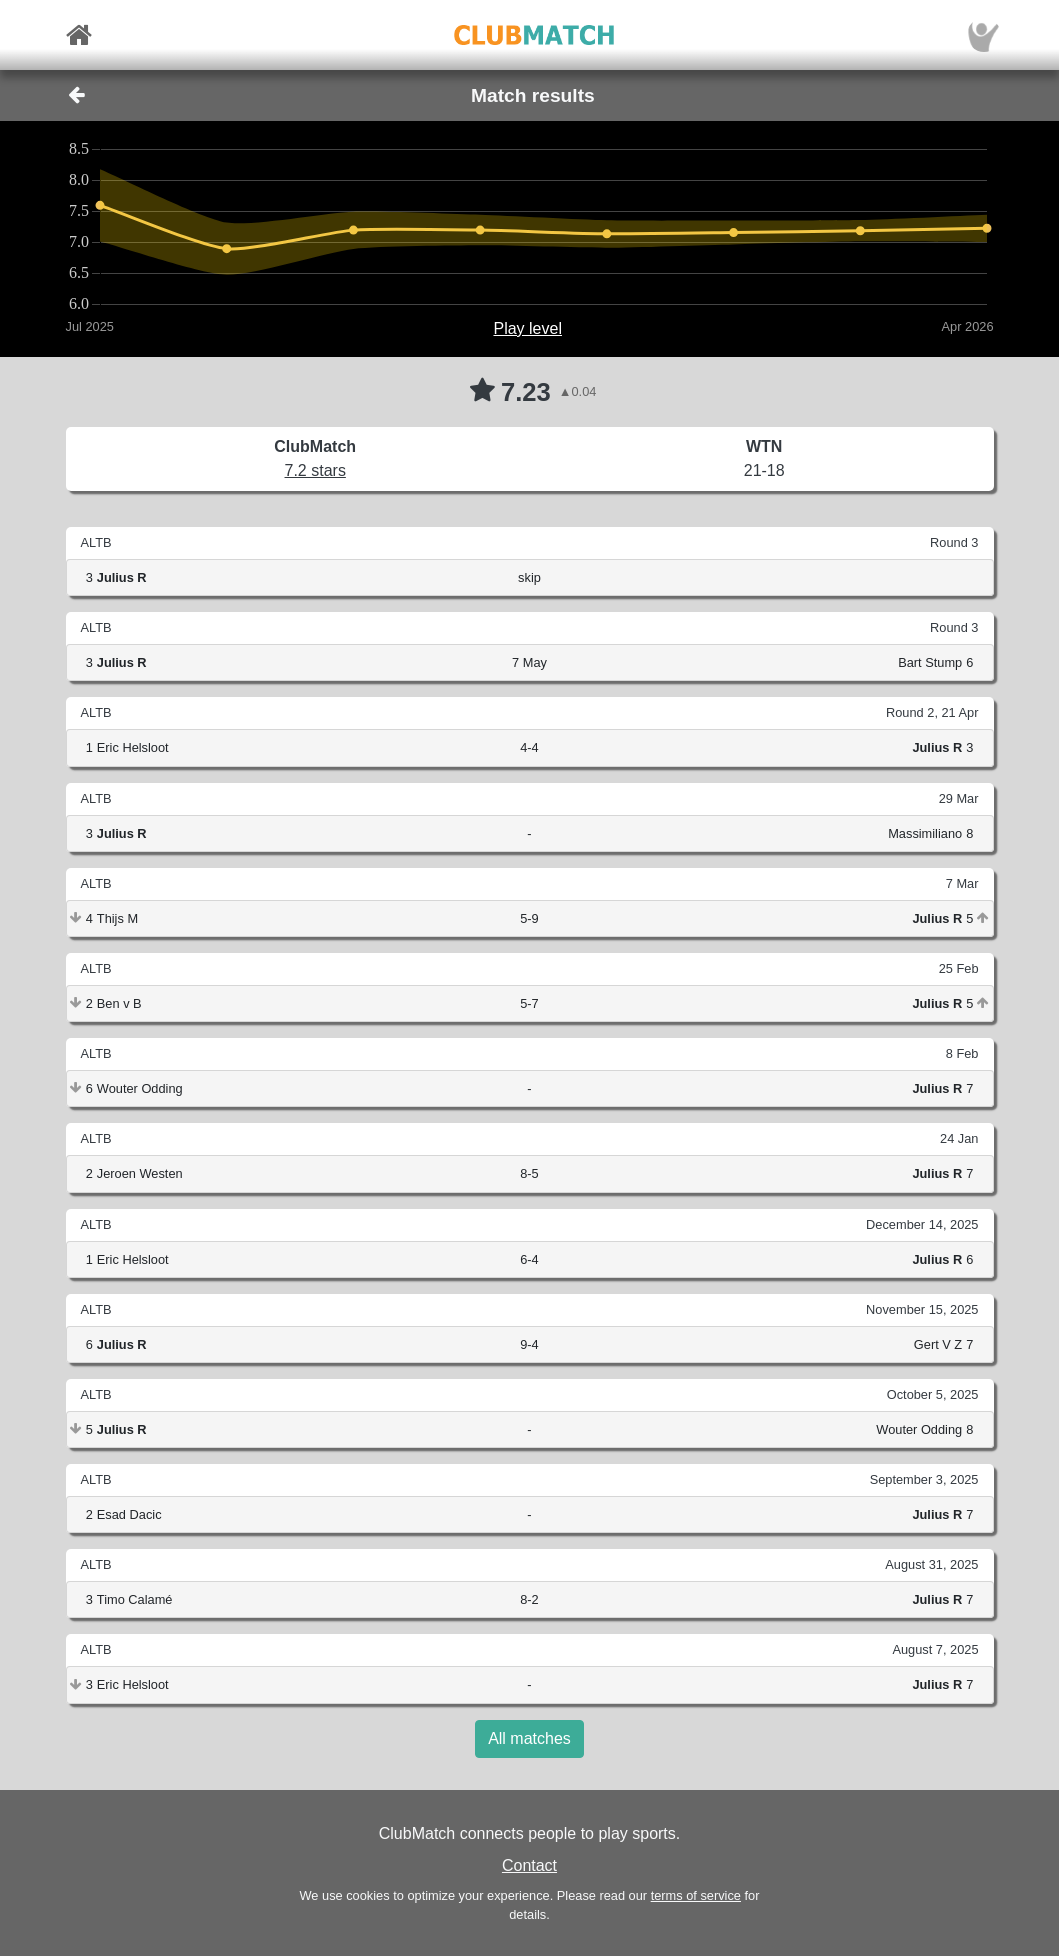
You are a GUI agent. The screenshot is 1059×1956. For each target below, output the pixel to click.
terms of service (696, 1895)
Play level (527, 328)
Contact (529, 1865)
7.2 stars (315, 470)
